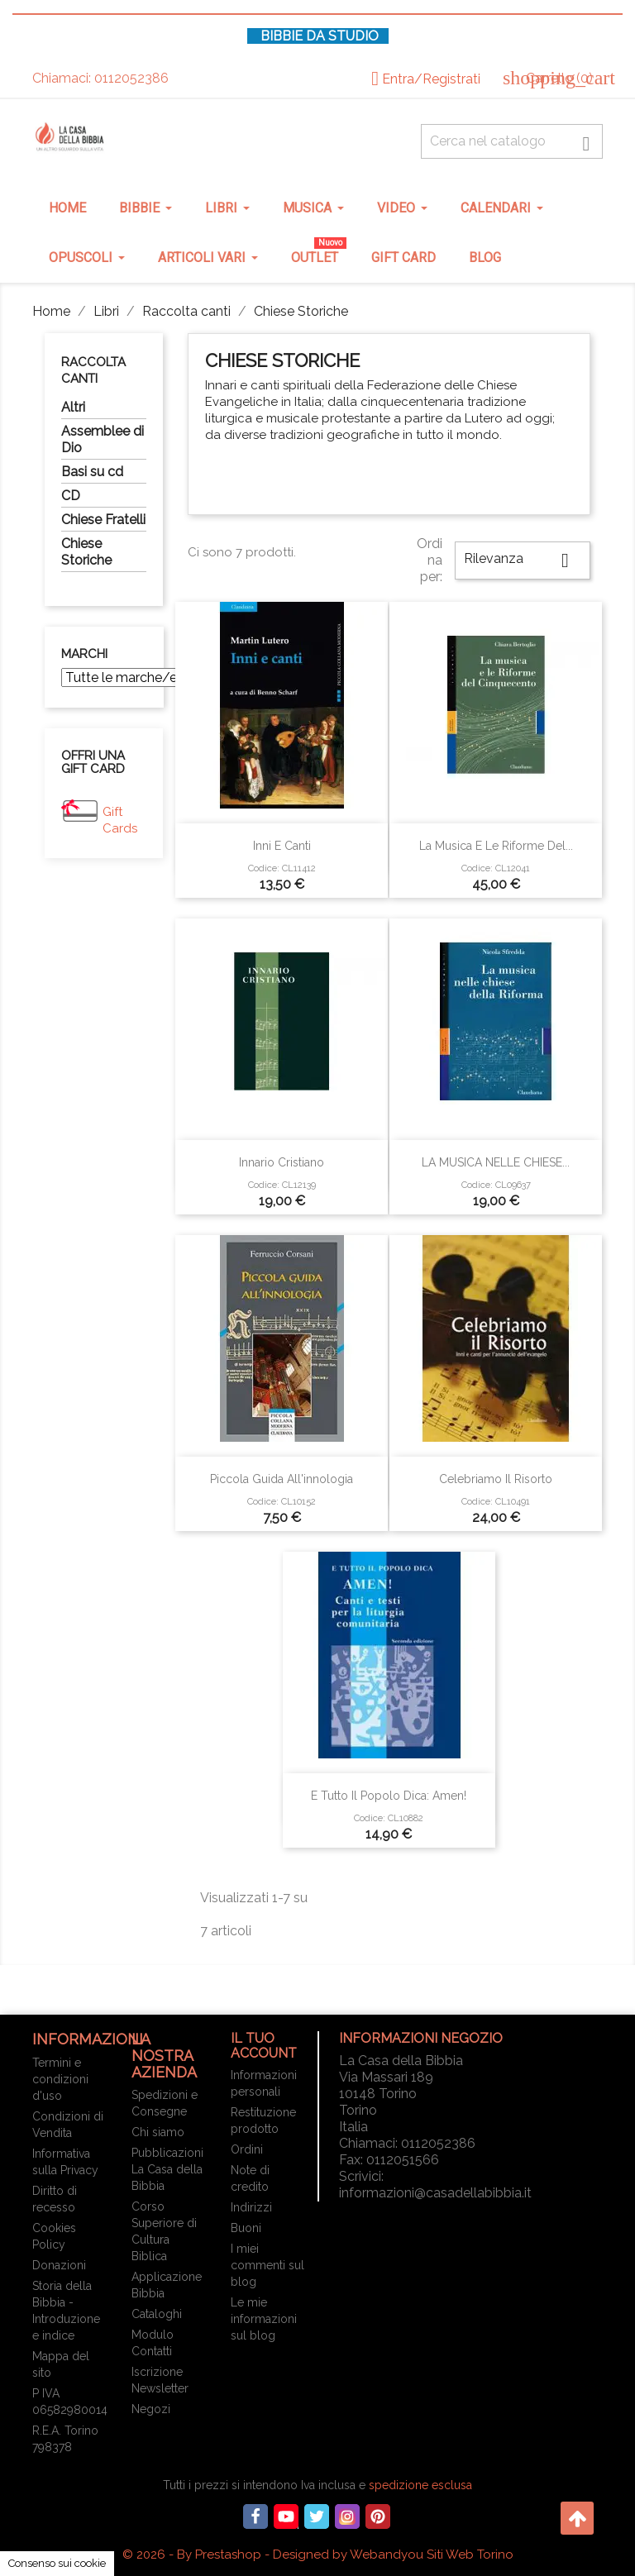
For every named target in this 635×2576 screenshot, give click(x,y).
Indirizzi (251, 2207)
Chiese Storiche (86, 552)
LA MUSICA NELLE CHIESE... (496, 1162)
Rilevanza (522, 560)
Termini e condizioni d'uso (60, 2079)
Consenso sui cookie (57, 2563)
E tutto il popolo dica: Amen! (388, 1795)
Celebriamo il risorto (495, 1479)
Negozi (150, 2409)
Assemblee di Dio (102, 439)
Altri (73, 407)
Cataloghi (156, 2314)
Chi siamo (157, 2132)
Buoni (246, 2228)
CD (70, 495)
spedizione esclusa (420, 2485)
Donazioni (59, 2265)
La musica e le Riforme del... (496, 845)
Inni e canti (282, 845)
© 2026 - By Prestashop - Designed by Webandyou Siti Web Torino (317, 2554)
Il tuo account (264, 2045)
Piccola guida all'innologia (281, 1479)
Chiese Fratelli (103, 519)
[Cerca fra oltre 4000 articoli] (512, 141)
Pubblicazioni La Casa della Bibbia (167, 2169)
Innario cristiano (281, 1162)
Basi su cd (92, 471)
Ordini (247, 2149)
